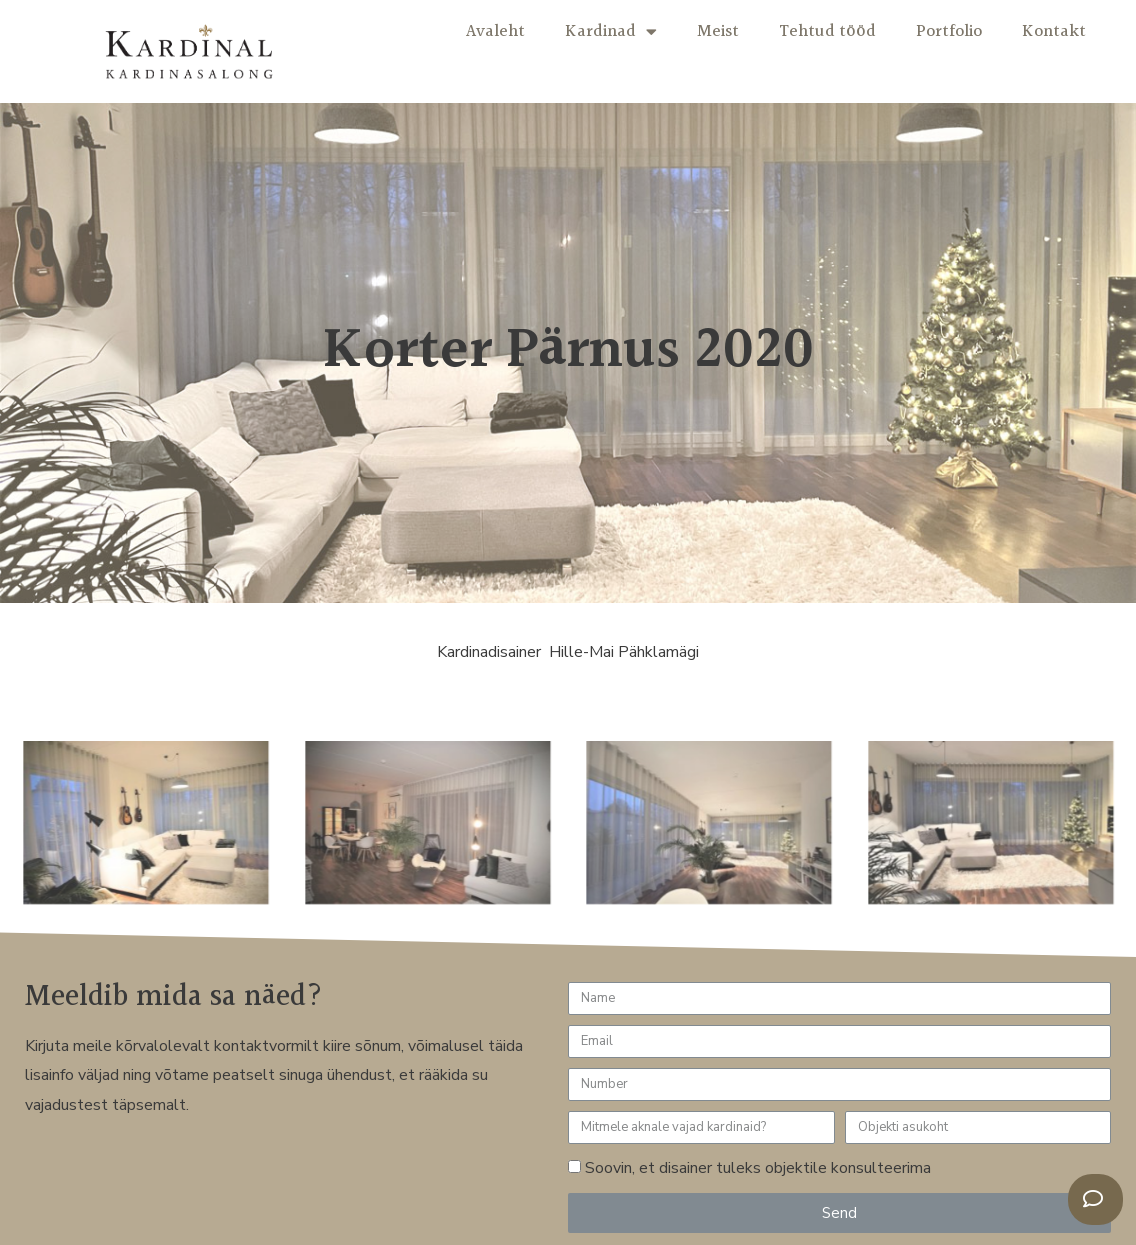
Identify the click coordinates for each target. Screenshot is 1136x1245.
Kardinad (611, 31)
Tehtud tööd (827, 31)
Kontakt (1054, 31)
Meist (718, 31)
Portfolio (949, 31)
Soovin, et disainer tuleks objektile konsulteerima (758, 1168)
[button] (1095, 1199)
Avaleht (495, 31)
